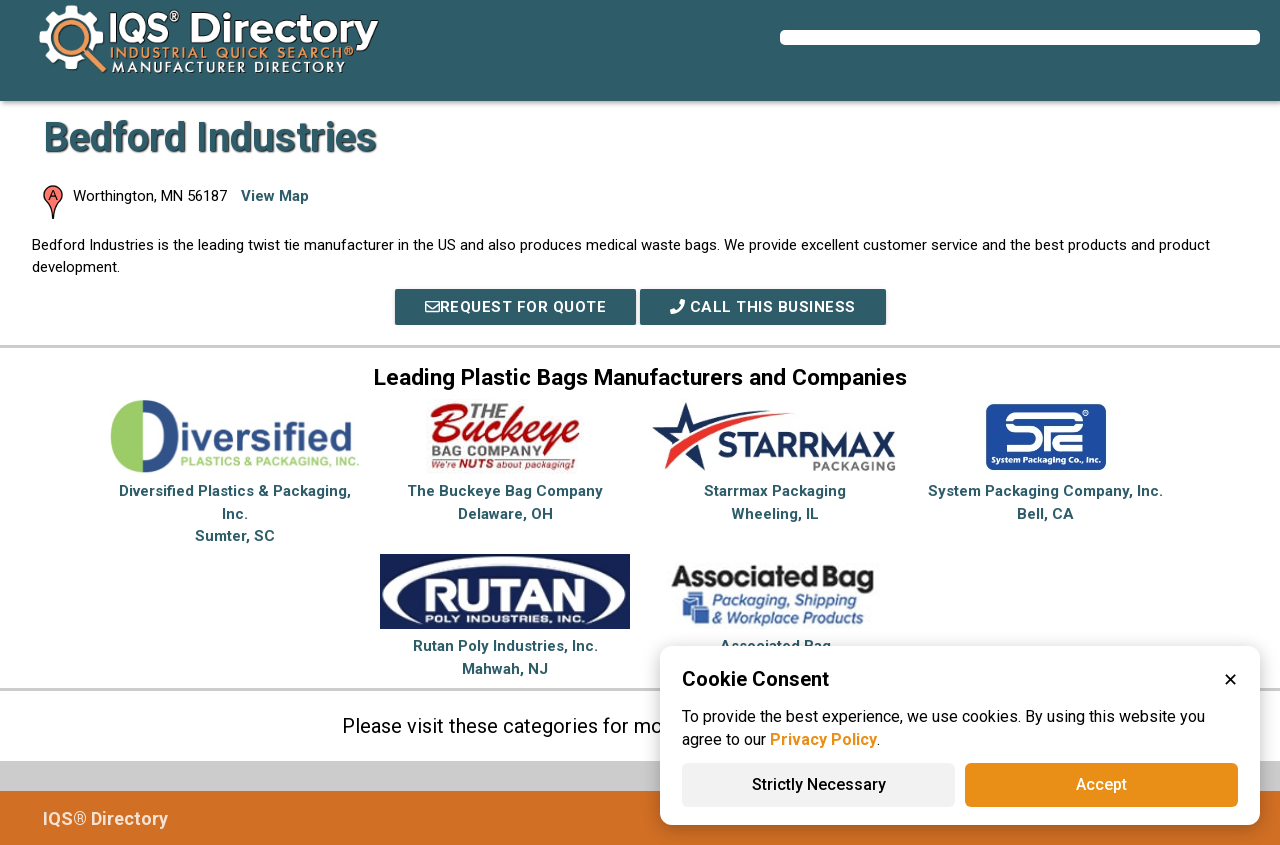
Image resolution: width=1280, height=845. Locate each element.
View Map (275, 196)
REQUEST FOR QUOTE (516, 307)
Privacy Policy (823, 739)
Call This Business (763, 307)
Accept (1101, 784)
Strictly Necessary (819, 784)
